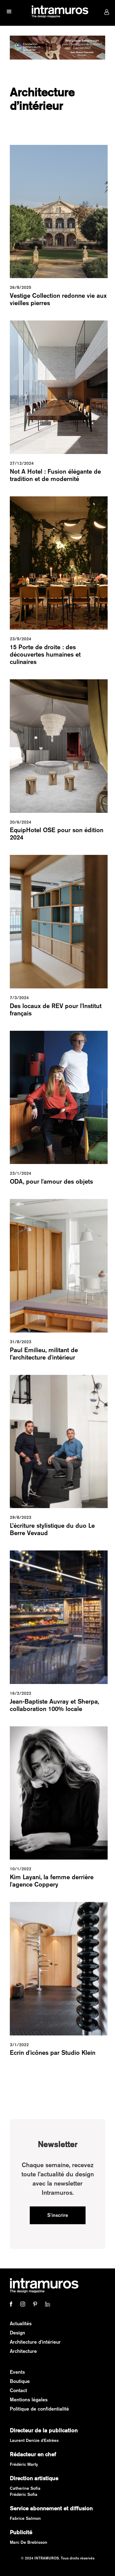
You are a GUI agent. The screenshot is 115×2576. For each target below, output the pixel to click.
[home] (58, 12)
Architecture (23, 2351)
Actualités (21, 2323)
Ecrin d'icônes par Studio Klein (52, 2052)
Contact (18, 2390)
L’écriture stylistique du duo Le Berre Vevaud (52, 1529)
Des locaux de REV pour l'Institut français (56, 1009)
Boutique (20, 2381)
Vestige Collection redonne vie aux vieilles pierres (58, 299)
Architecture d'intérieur (35, 2342)
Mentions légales (29, 2400)
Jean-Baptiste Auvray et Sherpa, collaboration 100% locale (54, 1705)
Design (17, 2333)
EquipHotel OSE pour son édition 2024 (56, 833)
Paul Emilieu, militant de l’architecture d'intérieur (44, 1353)
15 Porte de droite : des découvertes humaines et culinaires (45, 654)
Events (17, 2372)
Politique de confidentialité (39, 2409)
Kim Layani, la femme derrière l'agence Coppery (52, 1880)
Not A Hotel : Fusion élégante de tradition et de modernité (55, 475)
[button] (9, 11)
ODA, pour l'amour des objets (51, 1181)
